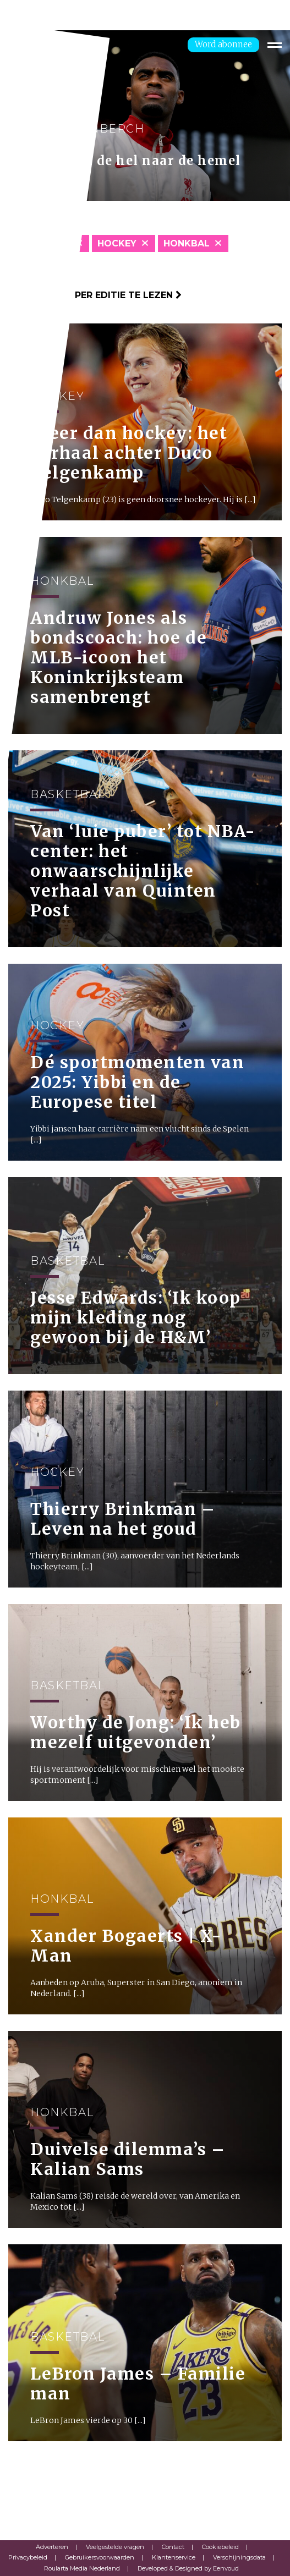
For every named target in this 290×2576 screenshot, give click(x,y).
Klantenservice (173, 2557)
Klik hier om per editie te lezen (95, 295)
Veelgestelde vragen (115, 2547)
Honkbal (186, 243)
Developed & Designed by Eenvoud (188, 2568)
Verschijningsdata (239, 2557)
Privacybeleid (27, 2557)
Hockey (116, 243)
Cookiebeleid (220, 2547)
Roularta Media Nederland (82, 2568)
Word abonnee (223, 44)
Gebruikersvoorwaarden (99, 2557)
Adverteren (52, 2547)
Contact (173, 2547)
